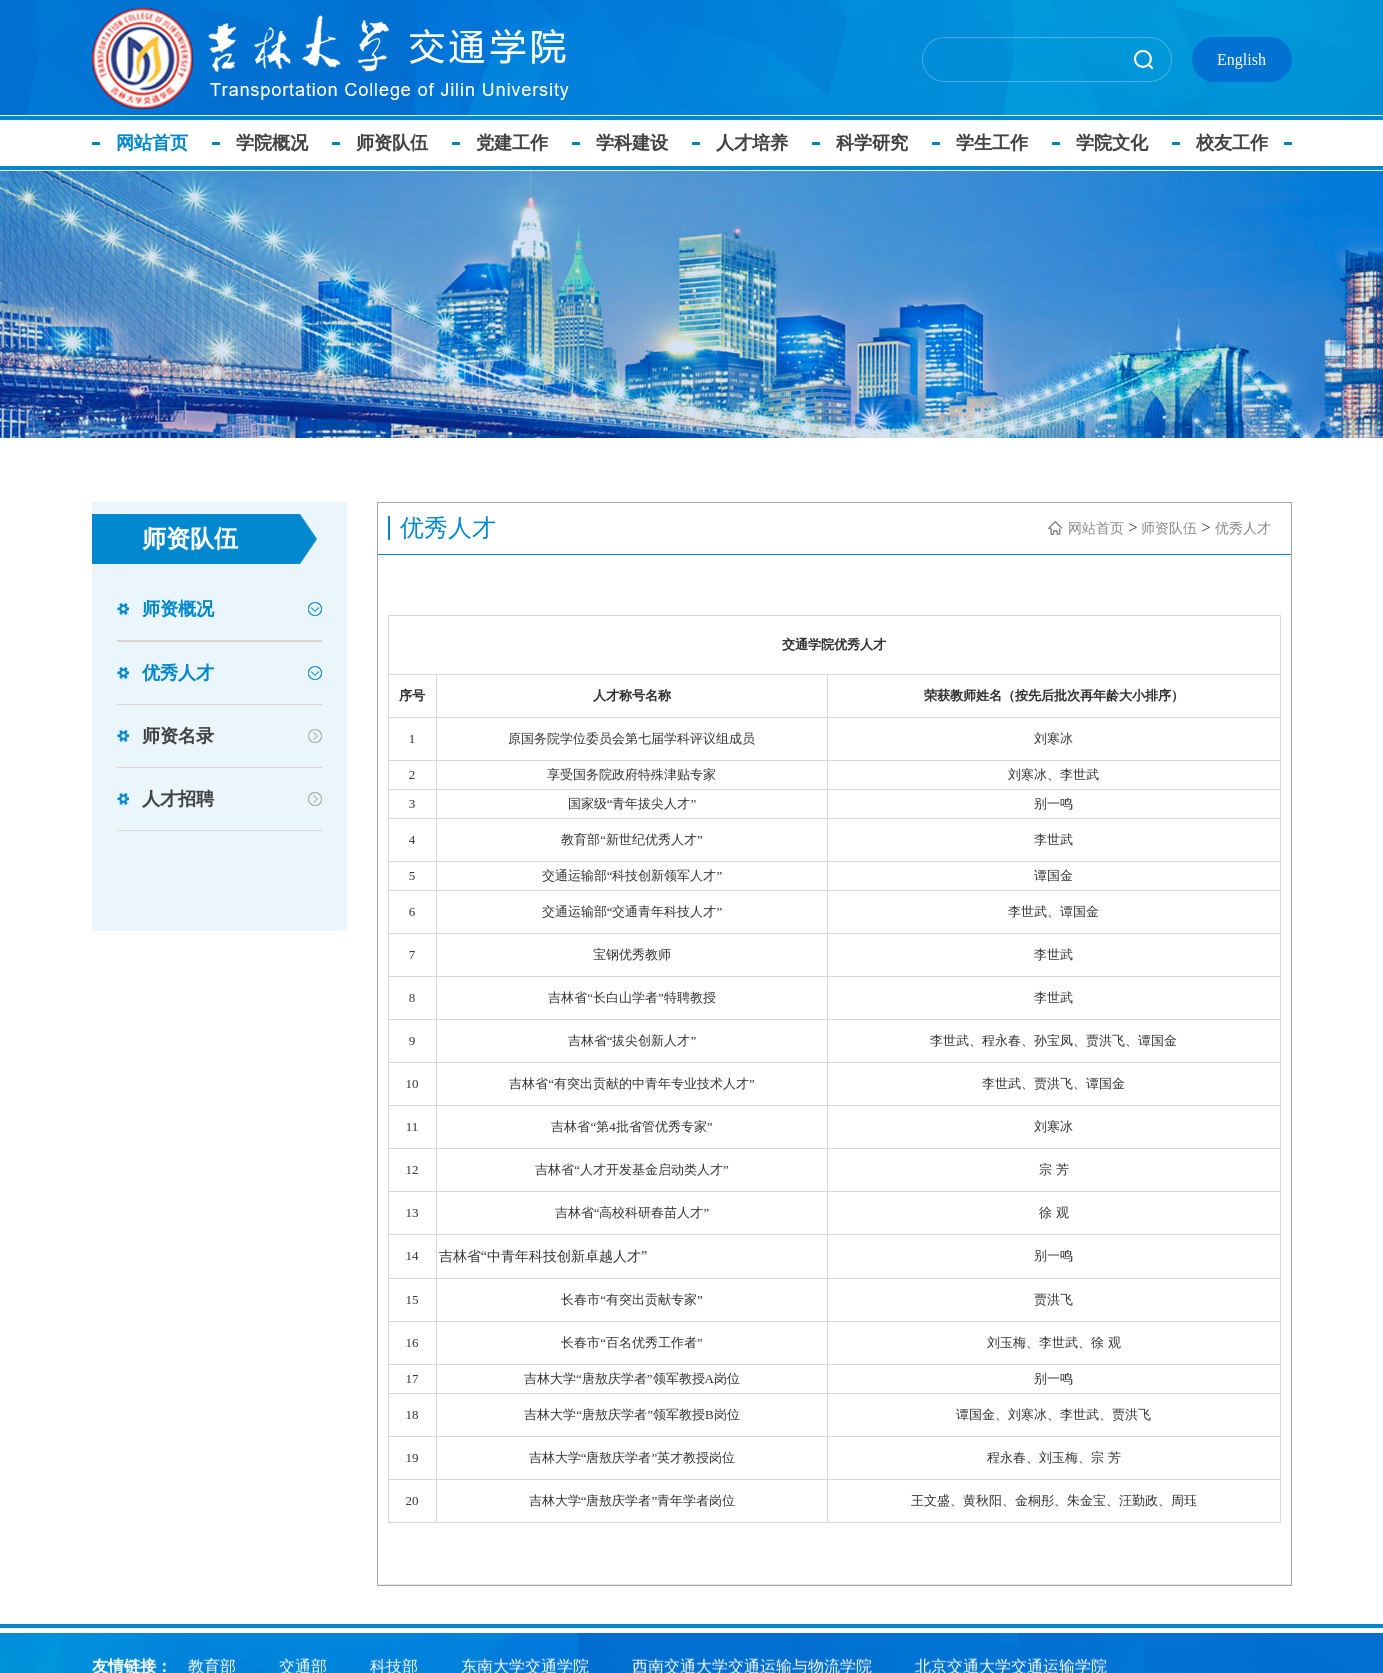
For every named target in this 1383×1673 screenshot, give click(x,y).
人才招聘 (178, 799)
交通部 (303, 1664)
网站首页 (158, 143)
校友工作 (1238, 143)
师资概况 (178, 609)
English (1241, 59)
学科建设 (638, 143)
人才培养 (758, 143)
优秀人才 (178, 673)
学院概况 (278, 143)
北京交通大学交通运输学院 (1011, 1664)
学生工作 (998, 143)
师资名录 (178, 736)
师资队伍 (398, 143)
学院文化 (1118, 143)
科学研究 (878, 143)
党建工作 (518, 143)
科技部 (394, 1664)
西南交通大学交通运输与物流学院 (752, 1664)
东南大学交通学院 (525, 1664)
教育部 (212, 1664)
